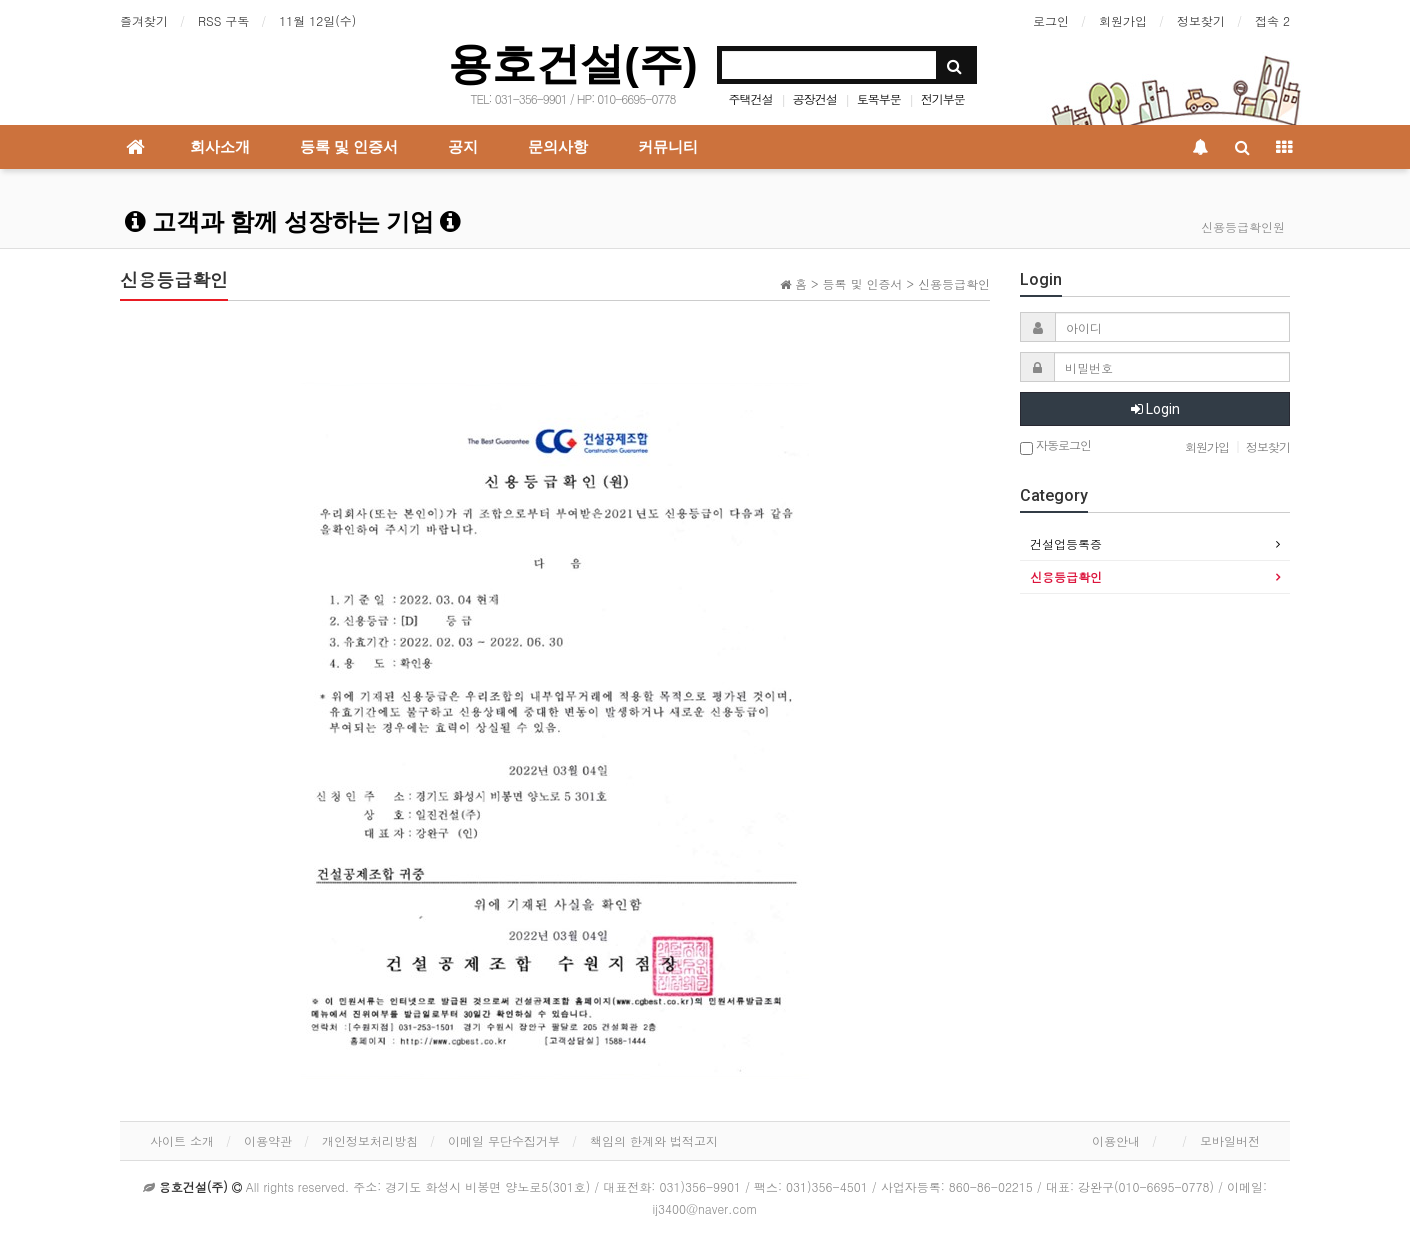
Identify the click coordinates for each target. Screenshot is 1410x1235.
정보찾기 (1201, 20)
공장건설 (815, 98)
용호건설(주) (572, 63)
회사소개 (220, 147)
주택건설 (751, 98)
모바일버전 (1230, 1140)
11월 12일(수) (317, 20)
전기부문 (943, 98)
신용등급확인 (1066, 576)
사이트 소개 (182, 1140)
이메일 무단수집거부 (504, 1140)
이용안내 (1116, 1140)
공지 (463, 147)
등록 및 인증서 (349, 147)
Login (1155, 409)
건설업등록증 (1066, 543)
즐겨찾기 (144, 20)
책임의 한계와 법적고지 (654, 1140)
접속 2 (1272, 20)
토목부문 (879, 98)
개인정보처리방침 (370, 1140)
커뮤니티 (668, 147)
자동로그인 (1055, 446)
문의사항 (558, 147)
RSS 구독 (223, 20)
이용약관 (268, 1140)
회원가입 (1123, 20)
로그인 (1051, 20)
